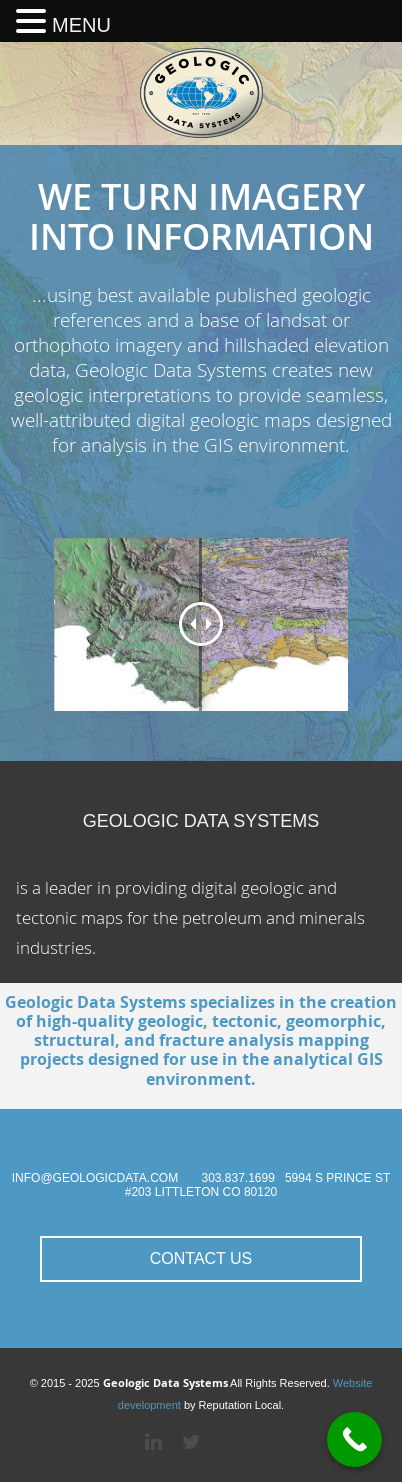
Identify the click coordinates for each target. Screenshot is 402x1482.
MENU (81, 25)
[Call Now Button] (354, 1439)
